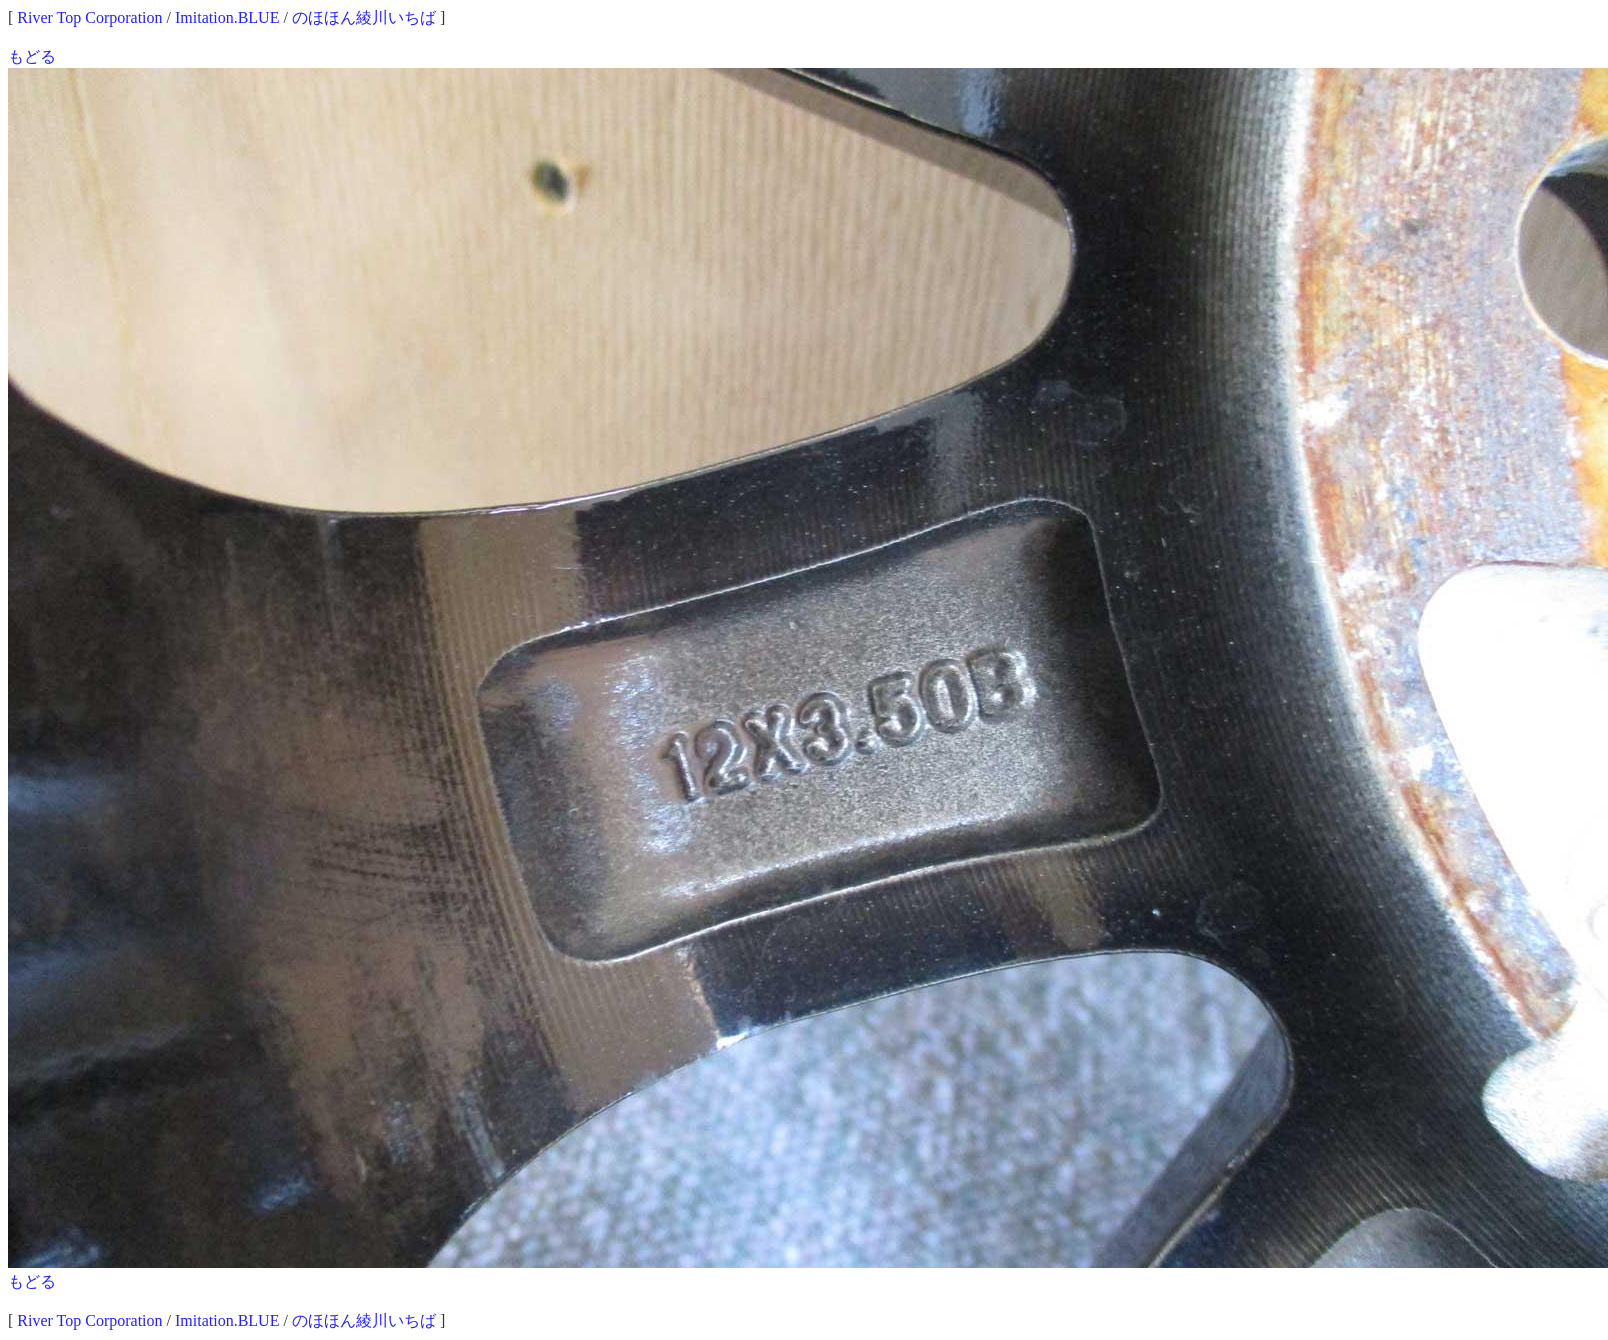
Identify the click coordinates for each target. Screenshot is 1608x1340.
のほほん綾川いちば (364, 17)
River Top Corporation (89, 17)
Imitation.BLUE (227, 17)
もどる (32, 56)
